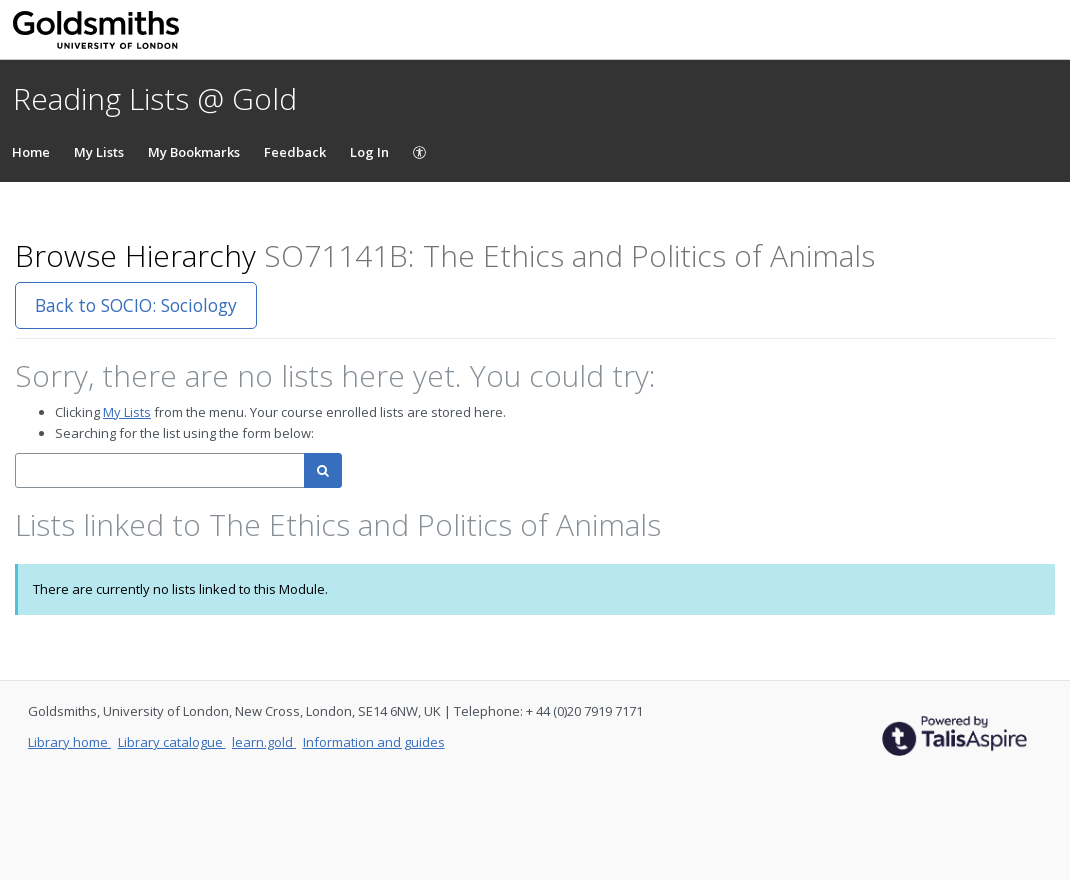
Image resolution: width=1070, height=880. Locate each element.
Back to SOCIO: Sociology (136, 305)
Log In (369, 152)
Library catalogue (172, 742)
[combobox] (160, 470)
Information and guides (374, 742)
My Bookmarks (194, 152)
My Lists (99, 152)
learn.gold (264, 742)
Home (31, 152)
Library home (69, 742)
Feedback (295, 152)
